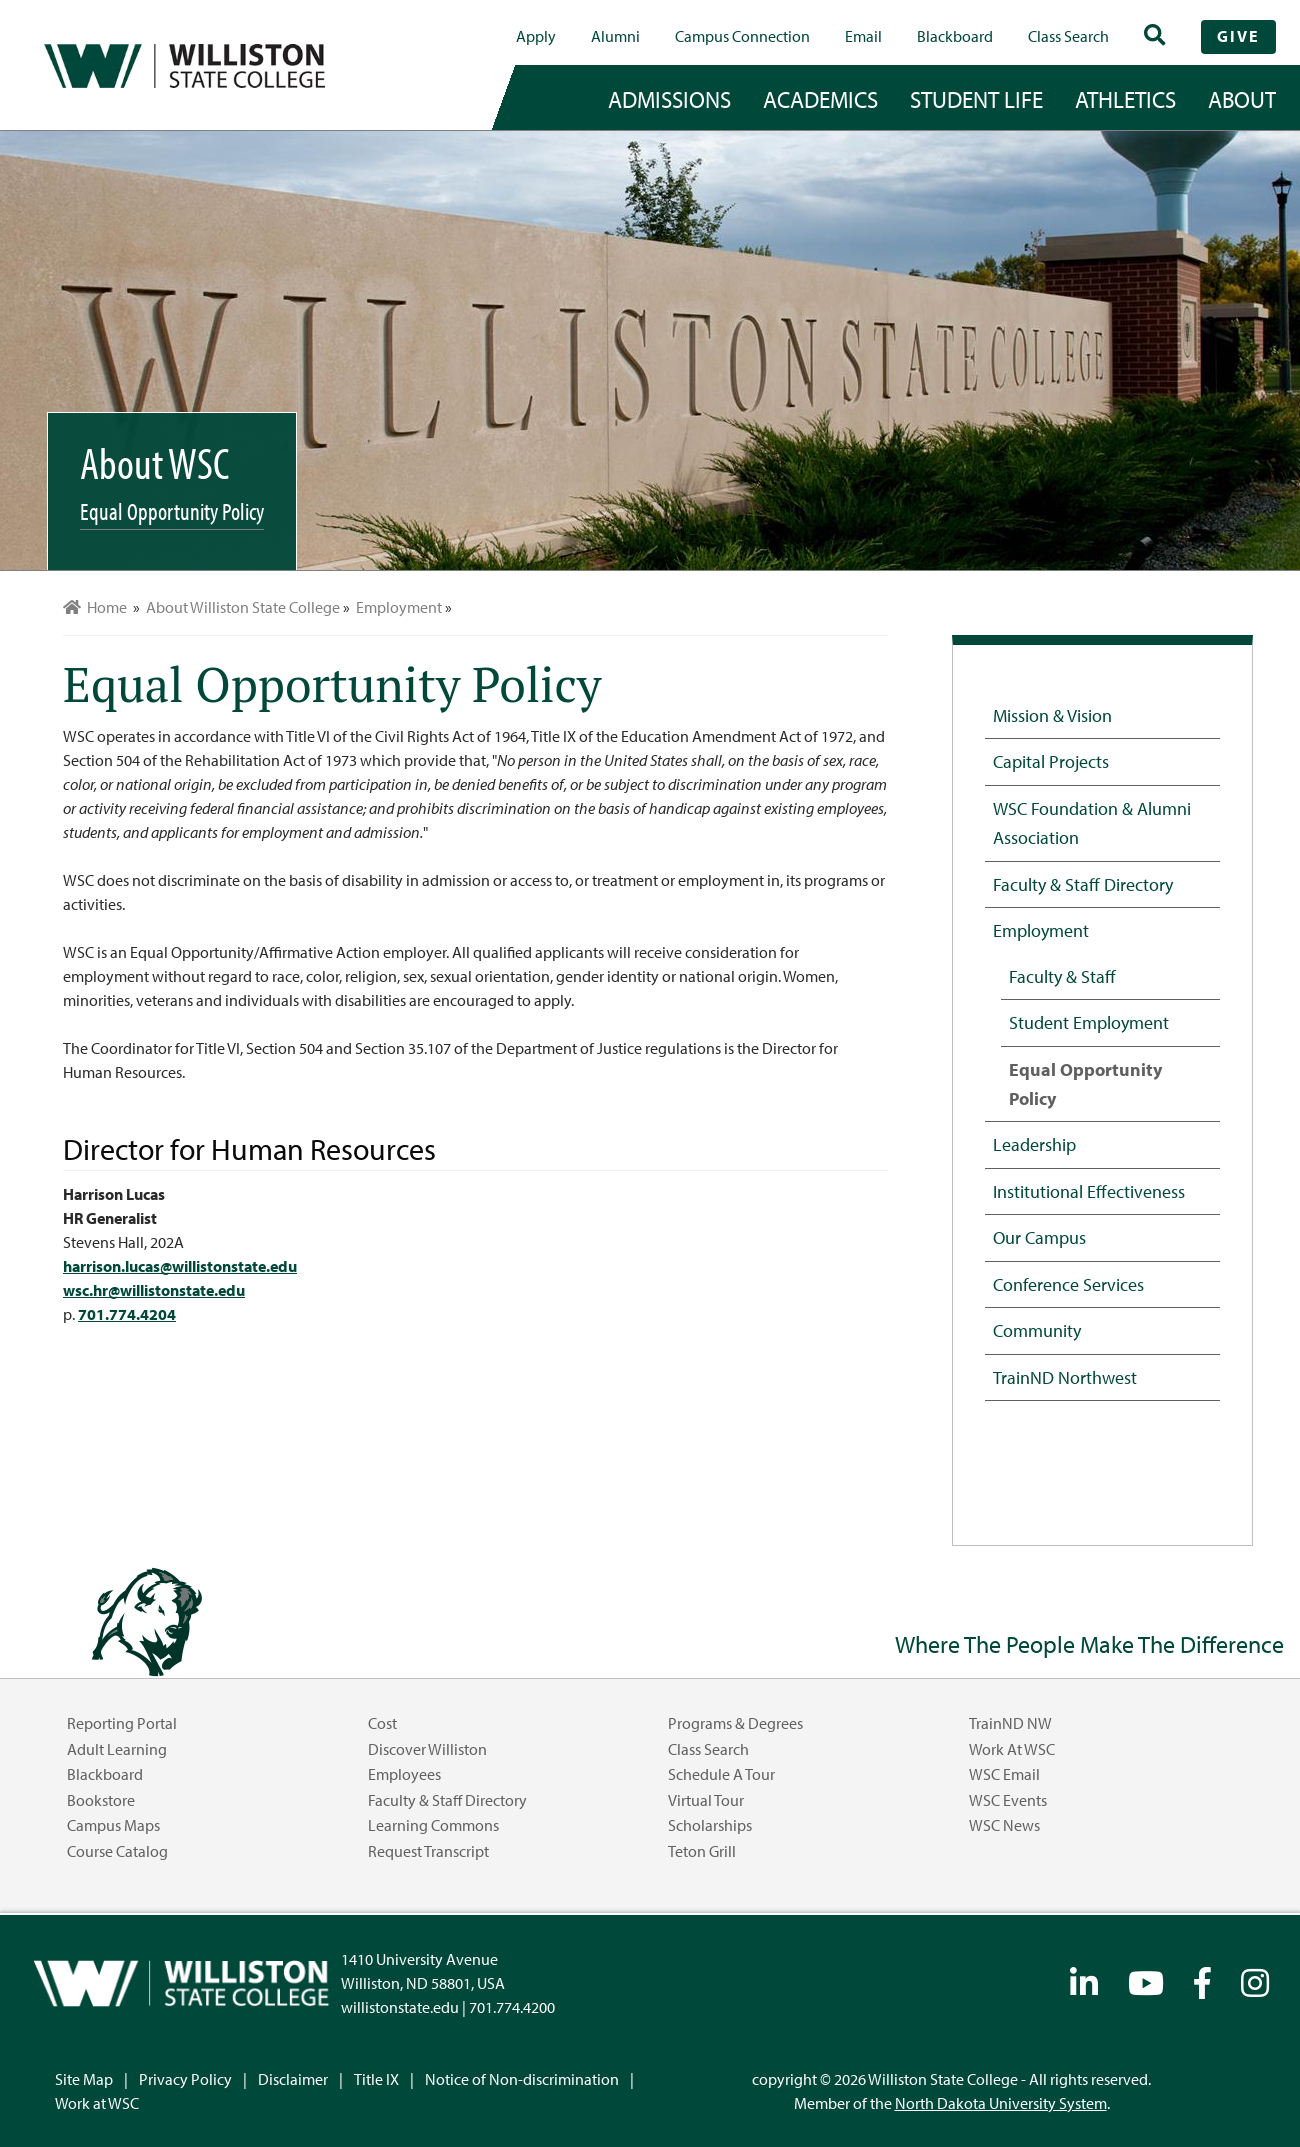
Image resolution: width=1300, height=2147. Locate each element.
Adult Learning (117, 1749)
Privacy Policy (185, 2079)
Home (95, 607)
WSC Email (1004, 1774)
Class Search (1068, 36)
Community (1037, 1330)
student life (976, 99)
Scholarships (710, 1825)
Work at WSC (1012, 1749)
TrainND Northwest (1065, 1377)
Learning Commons (433, 1825)
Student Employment (1089, 1022)
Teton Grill (702, 1851)
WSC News (1004, 1825)
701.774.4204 (127, 1314)
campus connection (742, 36)
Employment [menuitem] (399, 607)
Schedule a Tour (721, 1774)
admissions (669, 99)
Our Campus (1039, 1237)
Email (863, 36)
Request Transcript (428, 1851)
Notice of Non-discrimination (522, 2079)
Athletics (1125, 99)
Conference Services (1068, 1284)
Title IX (376, 2079)
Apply (536, 36)
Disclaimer (293, 2079)
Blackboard (955, 36)
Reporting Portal (122, 1723)
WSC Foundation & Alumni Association (1092, 822)
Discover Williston (427, 1749)
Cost (382, 1723)
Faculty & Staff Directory (1083, 884)
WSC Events (1008, 1800)
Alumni (615, 36)
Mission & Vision (1052, 715)
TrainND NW (1010, 1723)
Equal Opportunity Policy (1085, 1083)
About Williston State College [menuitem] (243, 607)
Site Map (84, 2079)
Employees (404, 1774)
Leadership (1034, 1144)
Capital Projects (1051, 761)
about (1242, 99)
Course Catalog (117, 1851)
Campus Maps (113, 1825)
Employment (1041, 930)
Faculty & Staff (1062, 976)
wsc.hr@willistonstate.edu (154, 1290)
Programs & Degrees (735, 1723)
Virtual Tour (706, 1800)
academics (820, 99)
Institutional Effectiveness (1089, 1191)
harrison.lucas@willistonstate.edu (180, 1266)
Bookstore (101, 1800)
